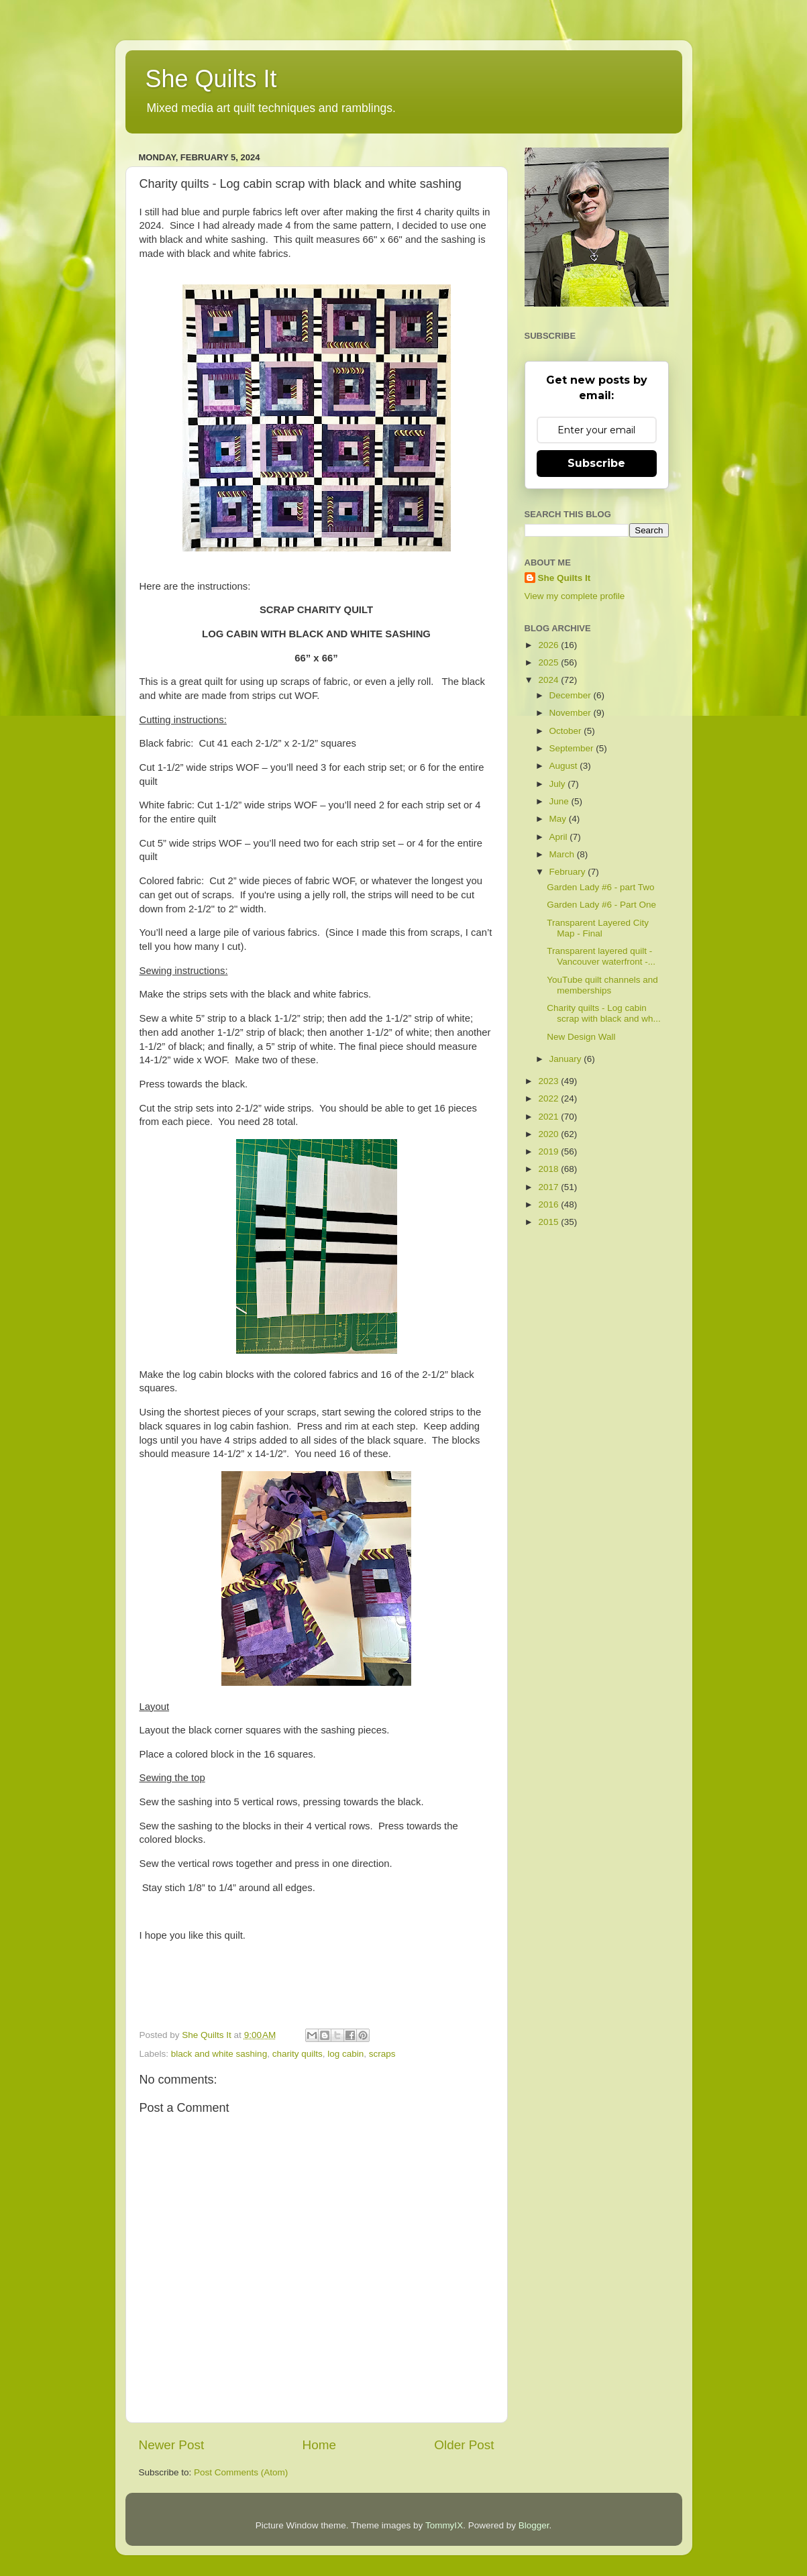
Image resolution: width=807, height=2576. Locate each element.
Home (319, 2445)
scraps (382, 2054)
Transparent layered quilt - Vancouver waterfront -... (601, 956)
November (571, 713)
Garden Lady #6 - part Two (600, 887)
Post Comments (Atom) (241, 2472)
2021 (549, 1117)
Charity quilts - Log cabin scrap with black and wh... (604, 1013)
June (560, 801)
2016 (549, 1204)
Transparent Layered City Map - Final (598, 928)
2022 (549, 1098)
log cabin (345, 2054)
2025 (549, 662)
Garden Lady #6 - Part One (601, 905)
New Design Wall (581, 1037)
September (572, 748)
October (566, 731)
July (558, 784)
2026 (549, 645)
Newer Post (172, 2445)
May (559, 819)
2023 (549, 1081)
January (566, 1059)
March (563, 854)
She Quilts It (211, 79)
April (559, 837)
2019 (549, 1151)
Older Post (464, 2445)
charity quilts (297, 2054)
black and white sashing (219, 2054)
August (564, 766)
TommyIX (444, 2525)
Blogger (534, 2525)
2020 (549, 1134)
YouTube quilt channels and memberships (602, 985)
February (568, 872)
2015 (549, 1222)
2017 (549, 1187)
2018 (549, 1169)
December (571, 695)
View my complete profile (575, 596)
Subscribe (596, 463)
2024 (549, 680)
